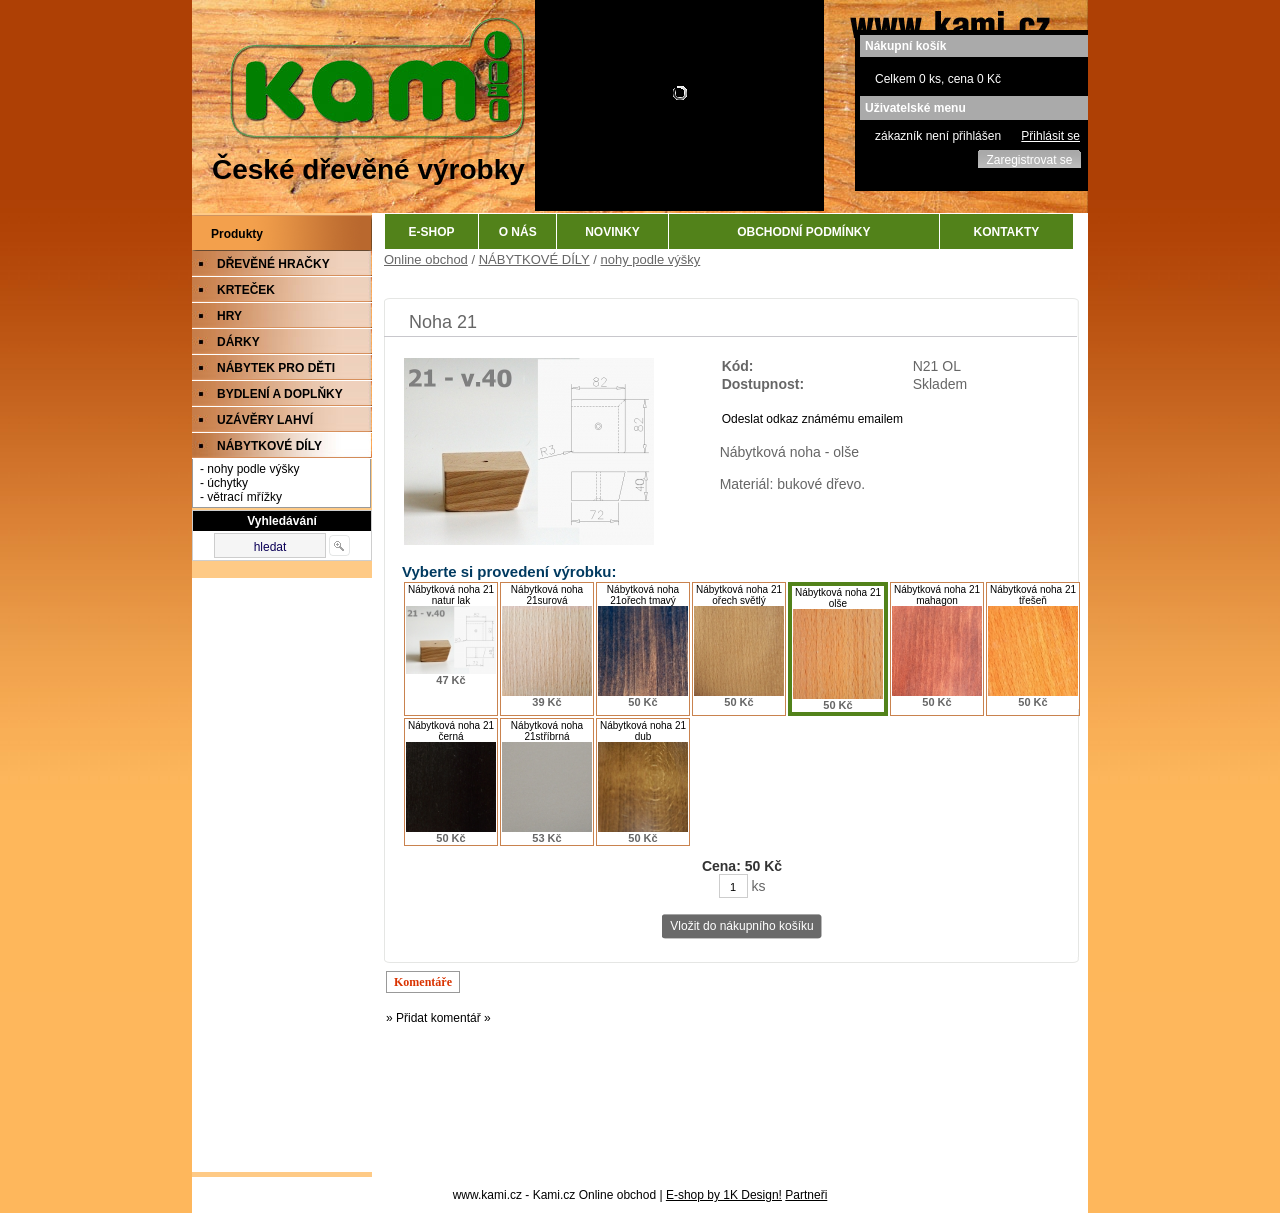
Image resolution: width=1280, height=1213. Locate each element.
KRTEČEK (246, 290)
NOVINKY (612, 232)
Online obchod (426, 259)
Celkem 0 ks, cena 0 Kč (938, 79)
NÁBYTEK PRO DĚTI (276, 368)
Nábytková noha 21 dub (643, 731)
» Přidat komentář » (438, 1018)
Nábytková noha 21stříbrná (547, 731)
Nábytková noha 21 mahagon (937, 595)
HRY (229, 316)
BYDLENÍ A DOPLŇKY (280, 394)
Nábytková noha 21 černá (451, 731)
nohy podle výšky (651, 259)
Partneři (806, 1195)
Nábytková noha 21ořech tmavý (643, 595)
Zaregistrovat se (1029, 160)
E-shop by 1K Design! (724, 1195)
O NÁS (518, 232)
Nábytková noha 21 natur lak (451, 595)
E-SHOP (432, 232)
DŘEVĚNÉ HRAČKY (273, 264)
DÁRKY (238, 342)
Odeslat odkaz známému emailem (812, 419)
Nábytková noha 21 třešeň (1033, 595)
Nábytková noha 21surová (547, 595)
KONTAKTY (1007, 232)
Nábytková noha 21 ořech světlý (739, 595)
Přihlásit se (1050, 136)
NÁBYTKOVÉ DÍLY (269, 446)
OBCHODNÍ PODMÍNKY (803, 232)
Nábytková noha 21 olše (838, 598)
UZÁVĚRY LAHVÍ (265, 420)
